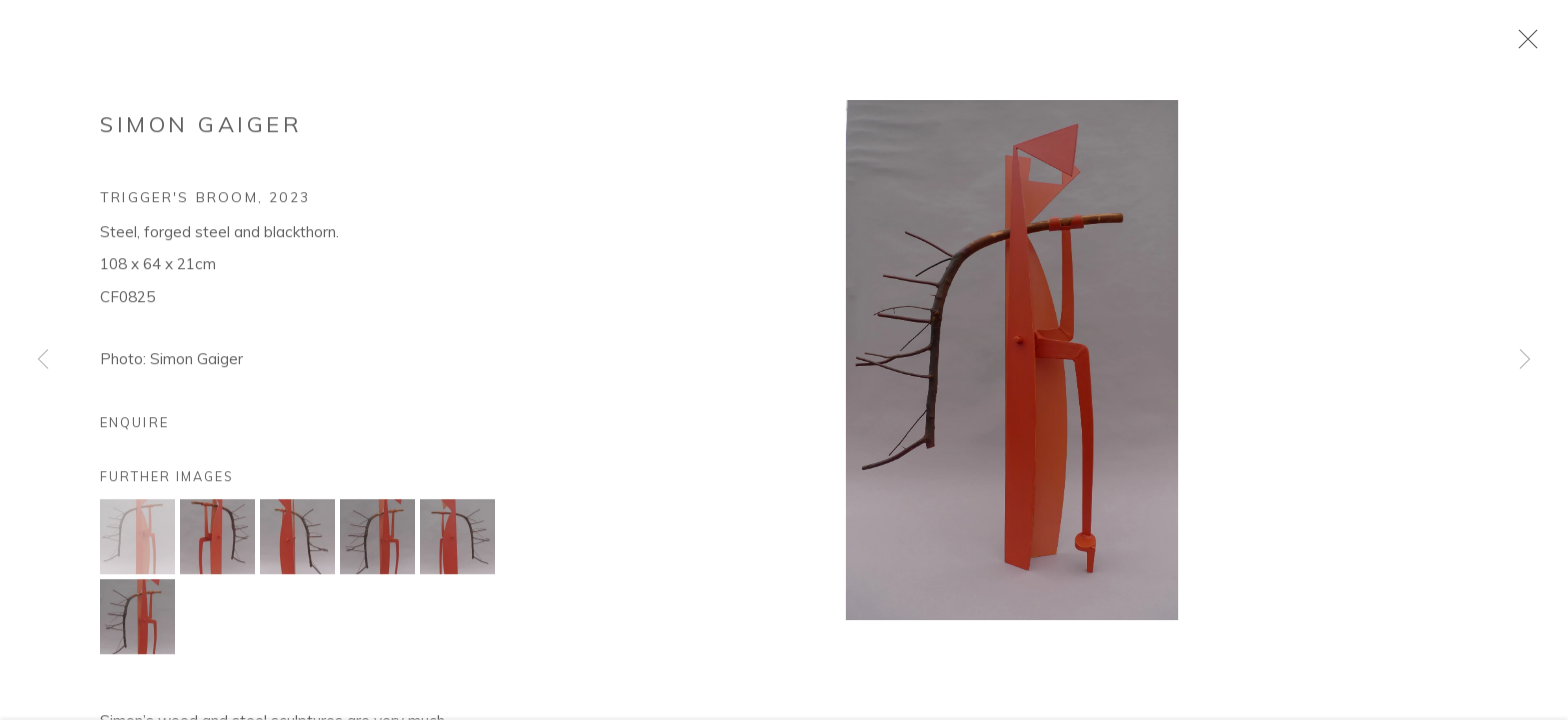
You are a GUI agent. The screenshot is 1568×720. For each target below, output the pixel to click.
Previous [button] (43, 360)
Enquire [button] (134, 428)
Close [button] (1527, 45)
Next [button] (1525, 360)
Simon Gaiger (201, 130)
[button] (137, 542)
